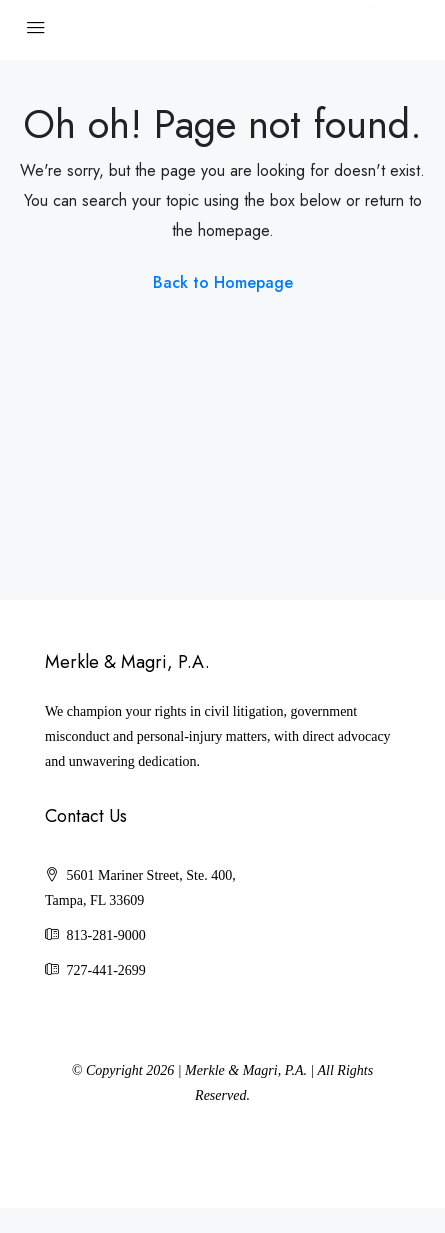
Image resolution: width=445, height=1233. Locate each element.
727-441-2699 (106, 970)
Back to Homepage (223, 282)
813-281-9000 (106, 935)
